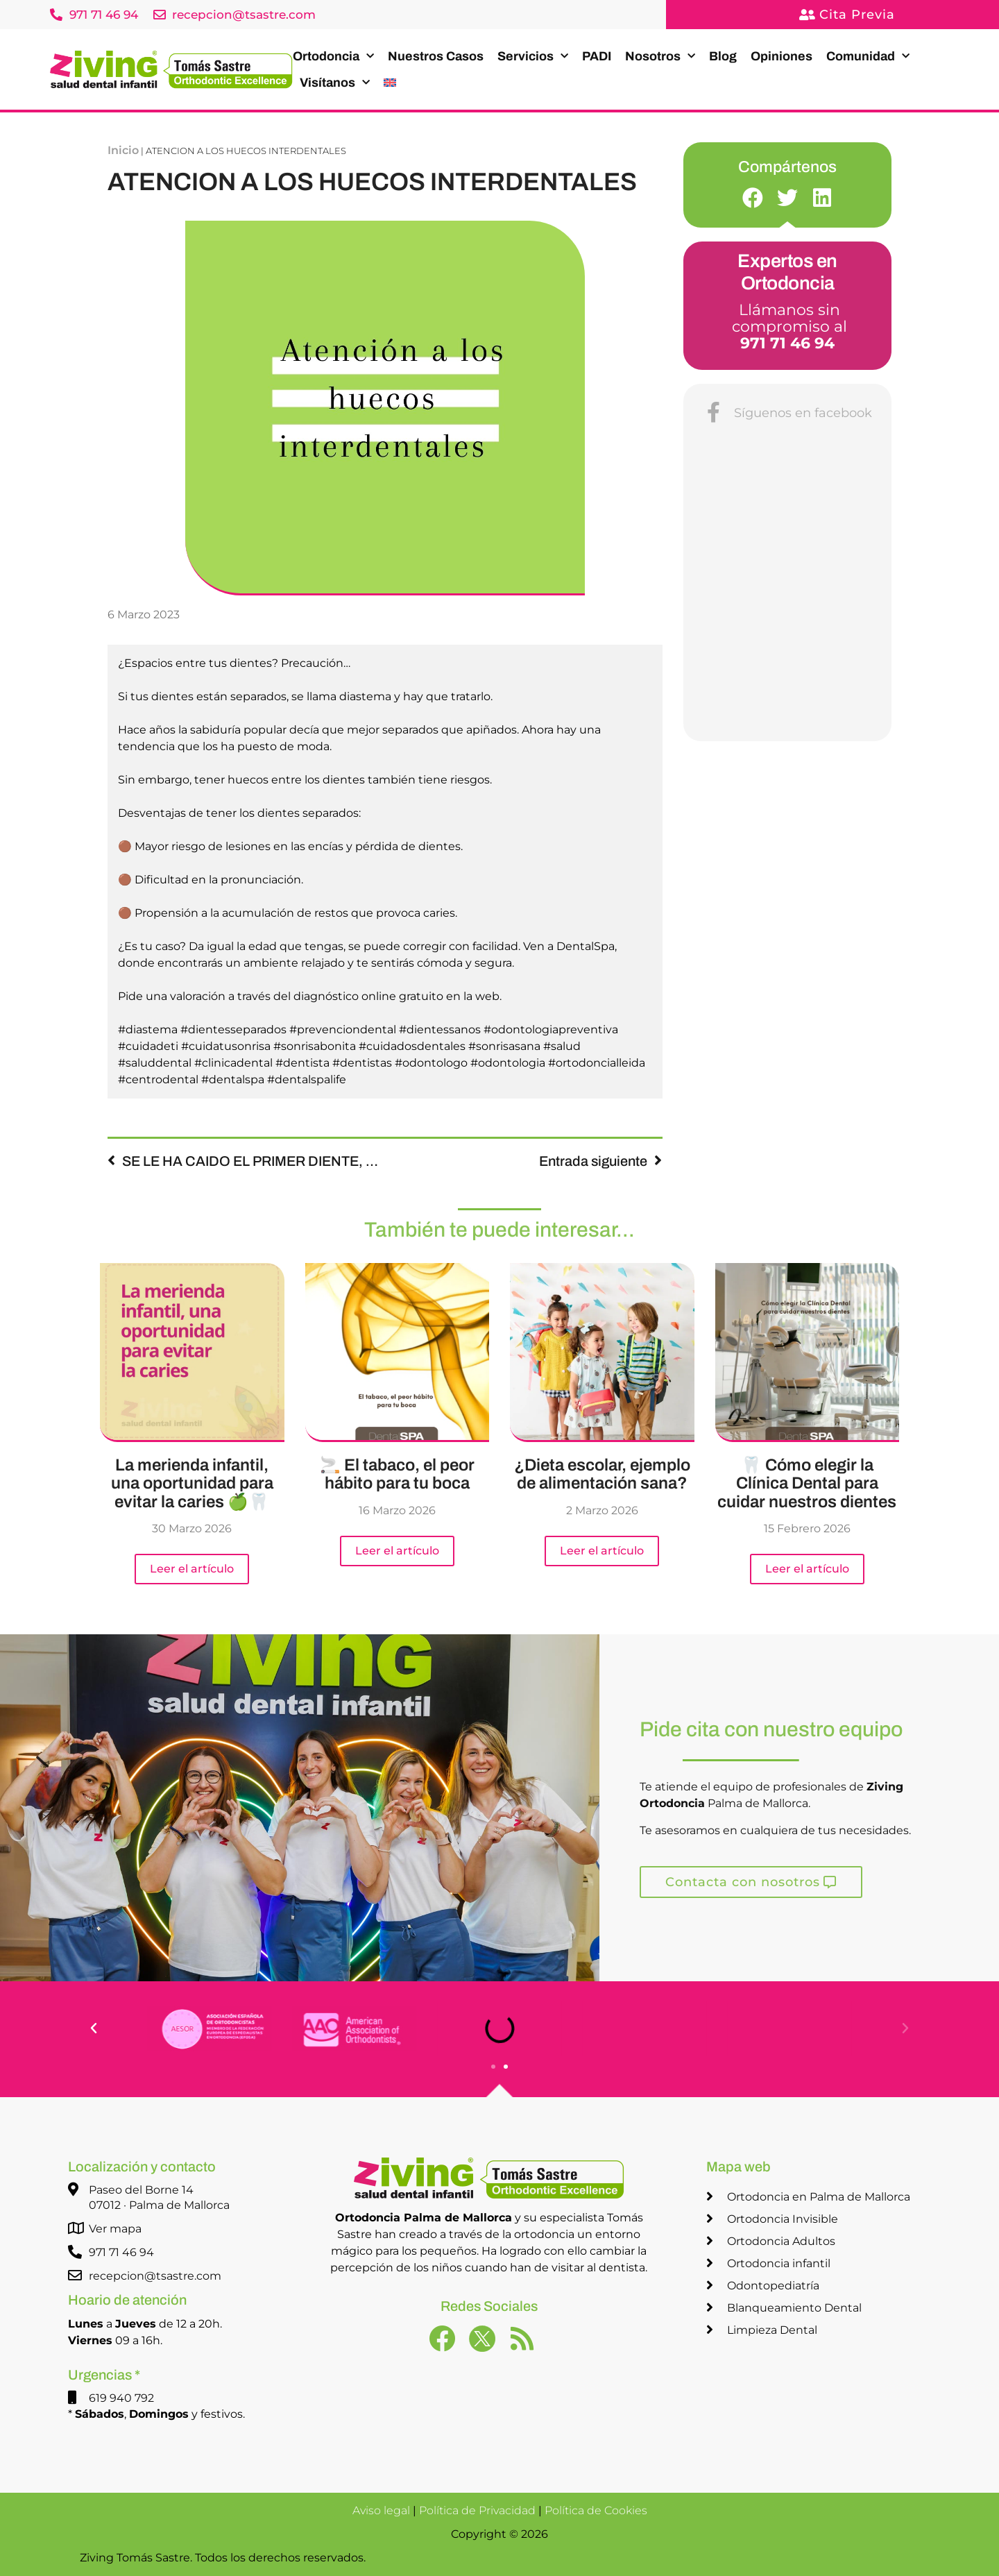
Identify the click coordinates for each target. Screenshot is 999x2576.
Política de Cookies (596, 2510)
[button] (753, 197)
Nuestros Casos (436, 56)
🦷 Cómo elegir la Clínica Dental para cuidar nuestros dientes (806, 1483)
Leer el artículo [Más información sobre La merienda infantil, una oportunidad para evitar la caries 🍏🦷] (192, 1568)
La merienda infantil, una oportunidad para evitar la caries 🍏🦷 (192, 1483)
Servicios (532, 56)
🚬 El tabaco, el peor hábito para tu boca (397, 1474)
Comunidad (868, 56)
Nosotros (660, 56)
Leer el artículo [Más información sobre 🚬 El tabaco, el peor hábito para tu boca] (397, 1550)
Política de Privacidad (477, 2510)
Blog (723, 56)
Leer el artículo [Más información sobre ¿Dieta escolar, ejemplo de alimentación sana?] (602, 1550)
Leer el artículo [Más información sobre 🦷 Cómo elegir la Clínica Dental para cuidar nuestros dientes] (807, 1568)
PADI (596, 56)
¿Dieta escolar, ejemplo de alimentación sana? (602, 1474)
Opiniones (781, 56)
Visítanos (335, 82)
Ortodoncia (333, 56)
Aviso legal (381, 2510)
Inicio (123, 150)
